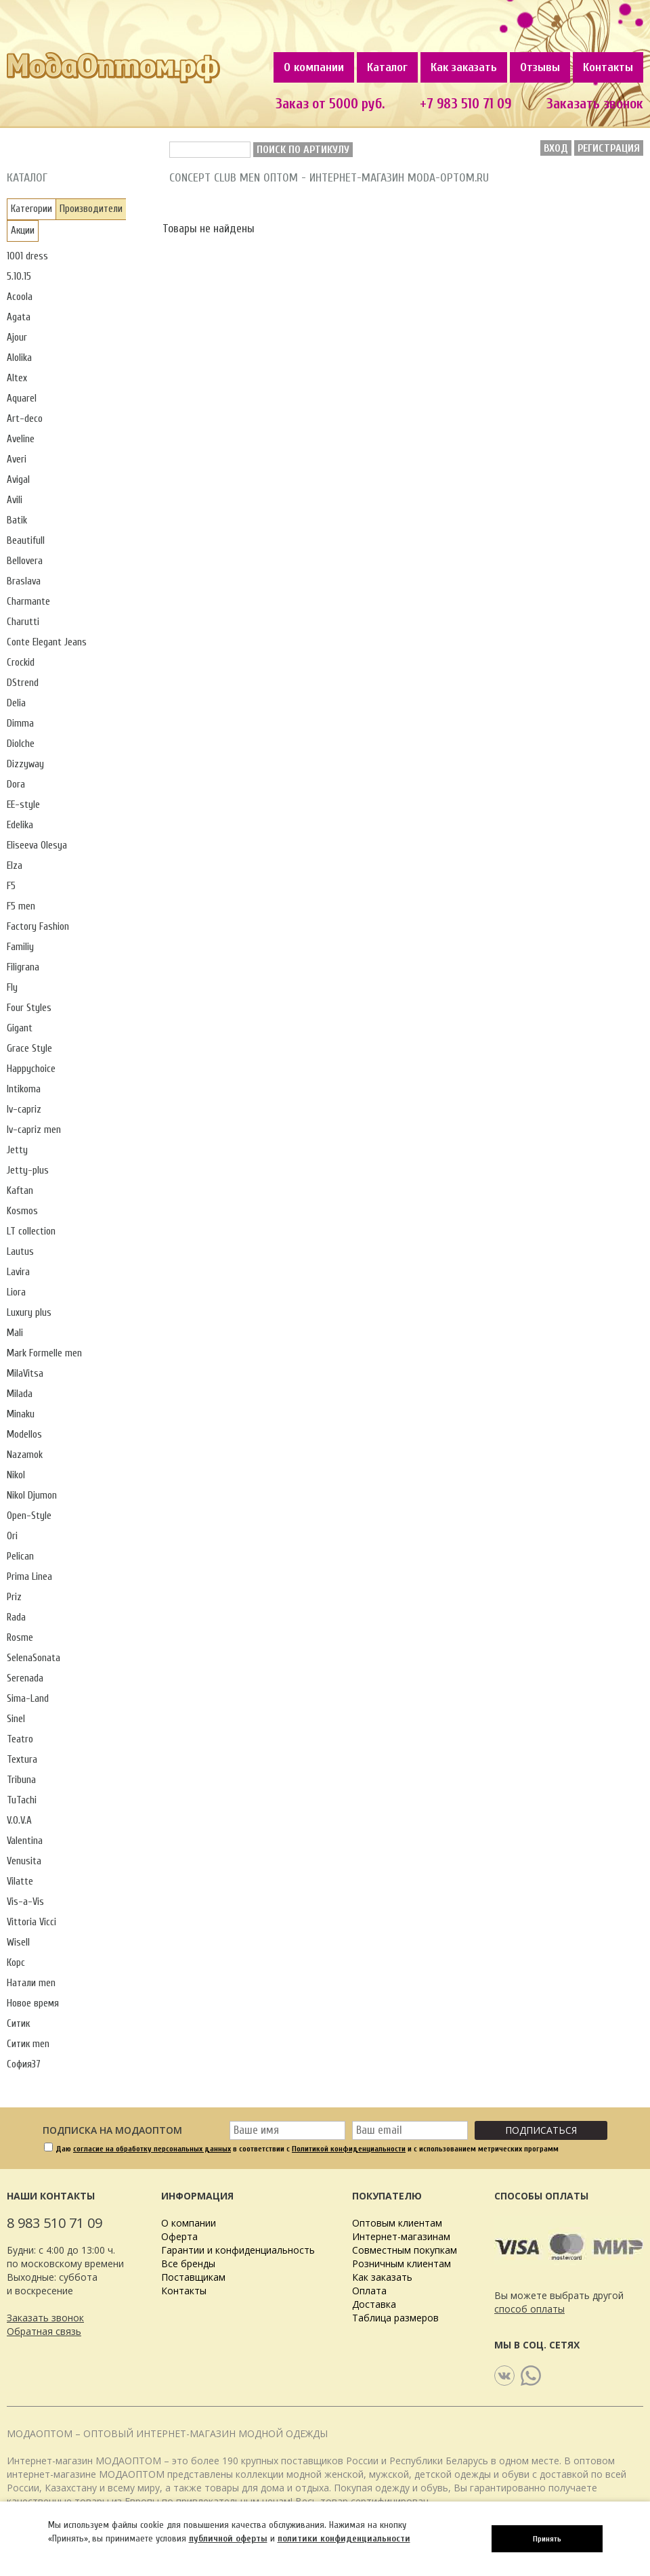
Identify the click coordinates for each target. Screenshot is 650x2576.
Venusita (24, 1861)
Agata (18, 317)
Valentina (25, 1841)
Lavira (18, 1272)
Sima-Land (28, 1698)
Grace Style (29, 1048)
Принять (547, 2538)
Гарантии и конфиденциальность (238, 2250)
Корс (16, 1963)
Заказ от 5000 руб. (330, 103)
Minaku (21, 1414)
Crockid (21, 662)
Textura (22, 1759)
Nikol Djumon (32, 1495)
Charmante (28, 601)
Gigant (19, 1028)
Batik (17, 520)
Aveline (21, 439)
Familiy (20, 947)
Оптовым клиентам (397, 2222)
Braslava (24, 581)
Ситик (18, 2024)
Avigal (18, 480)
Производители (91, 209)
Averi (16, 459)
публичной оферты (228, 2538)
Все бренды (188, 2263)
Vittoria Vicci (31, 1922)
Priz (14, 1597)
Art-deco (25, 419)
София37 (24, 2064)
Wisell (18, 1942)
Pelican (20, 1556)
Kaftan (20, 1191)
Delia (16, 703)
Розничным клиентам (401, 2263)
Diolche (21, 744)
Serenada (25, 1678)
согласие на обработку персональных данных (152, 2148)
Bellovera (25, 561)
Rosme (20, 1638)
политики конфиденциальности (344, 2538)
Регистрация (609, 148)
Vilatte (20, 1881)
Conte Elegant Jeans (47, 642)
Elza (14, 866)
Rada (16, 1617)
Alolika (19, 358)
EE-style (23, 805)
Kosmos (22, 1211)
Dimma (20, 723)
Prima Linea (29, 1577)
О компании (314, 67)
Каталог (387, 67)
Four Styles (29, 1008)
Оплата (369, 2290)
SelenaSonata (33, 1658)
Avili (14, 500)
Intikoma (24, 1089)
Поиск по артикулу (303, 150)
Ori (12, 1536)
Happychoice (31, 1069)
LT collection (31, 1231)
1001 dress (27, 256)
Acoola (19, 297)
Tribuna (21, 1780)
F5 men (21, 906)
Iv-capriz (24, 1109)
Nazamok (25, 1455)
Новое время (33, 2003)
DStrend (23, 683)
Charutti (23, 622)
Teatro (20, 1739)
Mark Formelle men (44, 1353)
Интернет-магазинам (401, 2236)
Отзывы (540, 67)
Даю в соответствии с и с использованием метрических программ (307, 2148)
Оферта (179, 2236)
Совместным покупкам (404, 2250)
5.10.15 (19, 276)
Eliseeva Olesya (37, 845)
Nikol (16, 1475)
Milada (19, 1394)
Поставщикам (193, 2277)
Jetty (17, 1150)
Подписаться (541, 2130)
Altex (17, 378)
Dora (16, 784)
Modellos (24, 1434)
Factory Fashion (38, 926)
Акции (23, 230)
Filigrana (23, 967)
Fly (12, 987)
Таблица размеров (395, 2317)
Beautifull (26, 540)
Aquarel (22, 398)
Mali (15, 1333)
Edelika (20, 825)
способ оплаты (529, 2308)
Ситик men (28, 2044)
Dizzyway (25, 764)
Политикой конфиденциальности (349, 2148)
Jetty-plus (28, 1170)
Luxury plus (29, 1312)
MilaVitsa (25, 1373)
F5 (11, 886)
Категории (31, 209)
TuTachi (22, 1800)
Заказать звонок (45, 2317)
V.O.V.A (19, 1820)
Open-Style (29, 1516)
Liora (16, 1292)
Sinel (16, 1719)
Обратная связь (44, 2331)
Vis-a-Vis (25, 1902)
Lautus (20, 1252)
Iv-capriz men (34, 1130)
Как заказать (464, 67)
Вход (556, 148)
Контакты (608, 67)
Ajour (17, 337)
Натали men (31, 1983)
